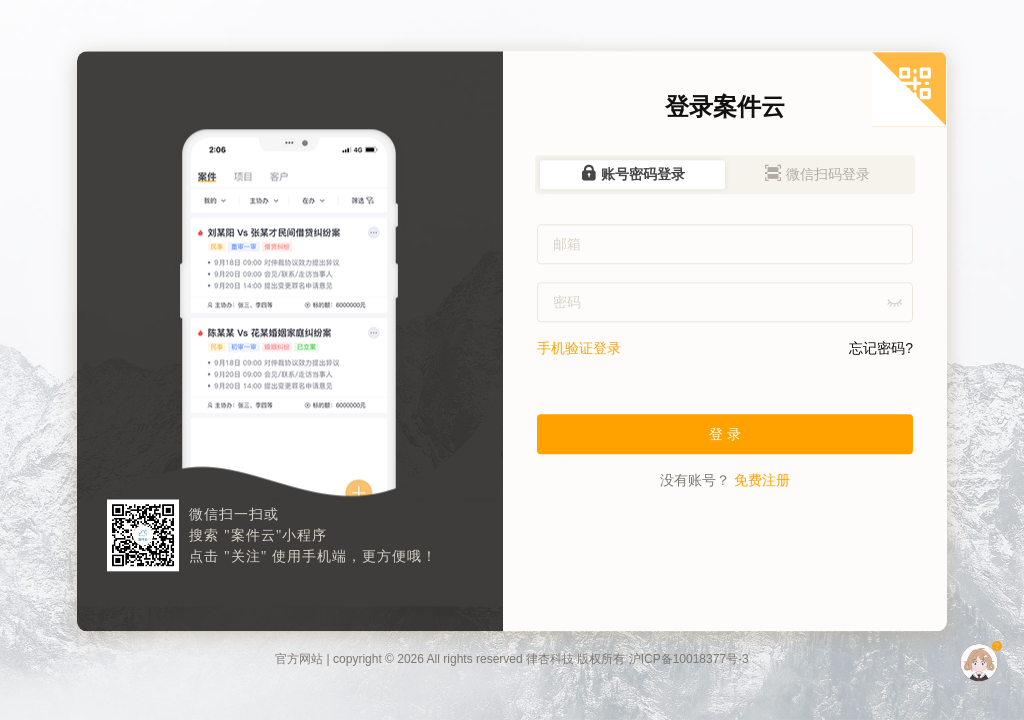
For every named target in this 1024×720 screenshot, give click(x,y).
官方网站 (299, 660)
